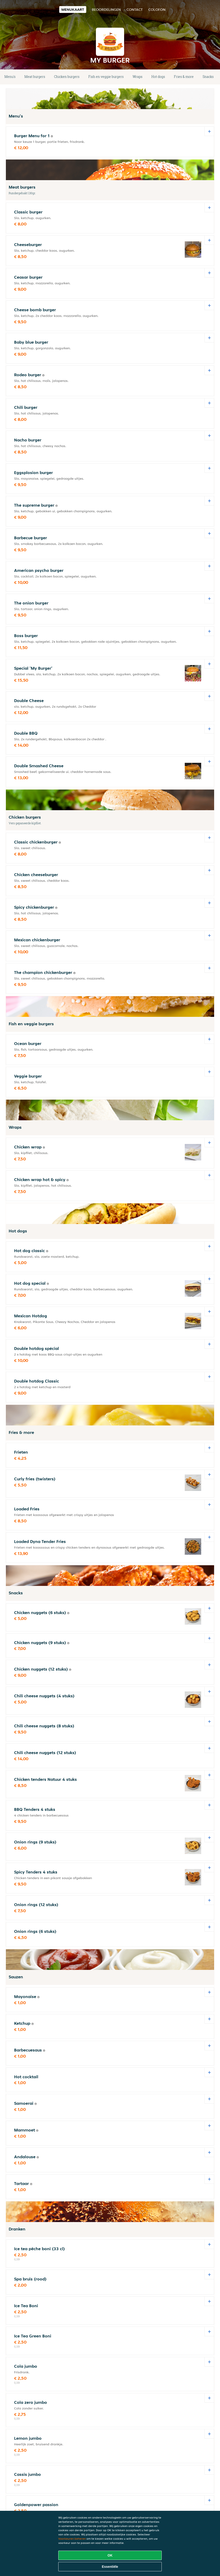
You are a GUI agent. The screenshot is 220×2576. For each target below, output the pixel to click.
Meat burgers (34, 76)
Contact (134, 9)
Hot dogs (158, 76)
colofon (156, 9)
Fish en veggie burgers (106, 76)
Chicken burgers (66, 76)
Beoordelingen (106, 9)
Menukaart (72, 9)
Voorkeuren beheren (72, 2538)
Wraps (137, 76)
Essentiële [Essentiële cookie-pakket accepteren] (110, 2566)
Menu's (10, 76)
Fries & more (184, 76)
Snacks (208, 76)
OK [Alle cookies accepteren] (110, 2555)
